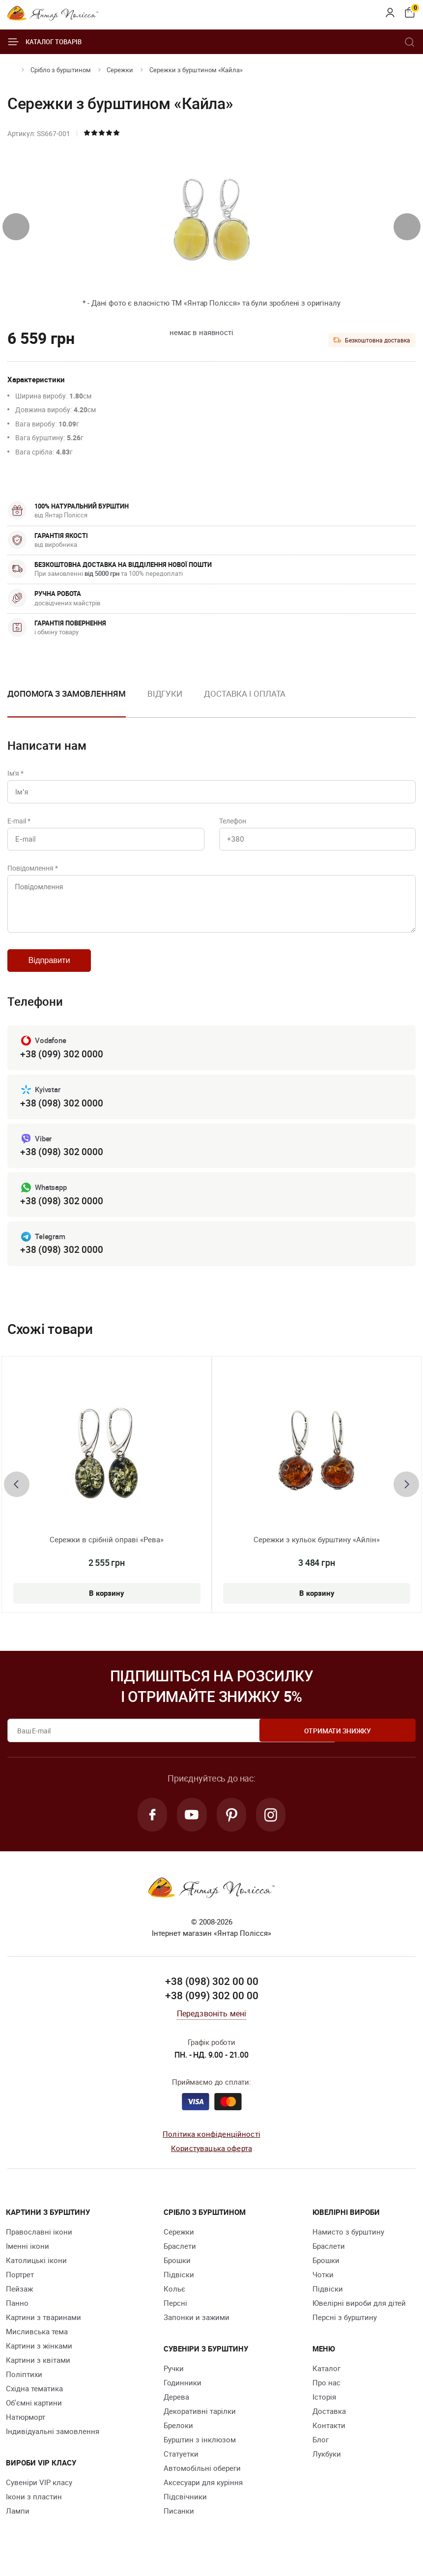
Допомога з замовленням (66, 693)
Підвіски (179, 2287)
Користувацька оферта (211, 2160)
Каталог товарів (44, 42)
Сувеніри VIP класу (39, 2494)
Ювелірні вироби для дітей (359, 2315)
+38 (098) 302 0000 (61, 1112)
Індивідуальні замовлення (52, 2443)
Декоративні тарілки (200, 2423)
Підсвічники (185, 2509)
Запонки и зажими (196, 2329)
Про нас (326, 2395)
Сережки (120, 70)
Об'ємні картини (34, 2415)
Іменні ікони (27, 2258)
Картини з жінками (39, 2358)
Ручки (174, 2380)
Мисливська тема (37, 2344)
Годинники (182, 2395)
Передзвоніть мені (212, 2025)
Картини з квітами (38, 2372)
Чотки (323, 2287)
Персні (175, 2315)
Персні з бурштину (344, 2329)
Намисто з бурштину (348, 2244)
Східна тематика (34, 2401)
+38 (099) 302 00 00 (211, 2008)
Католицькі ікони (36, 2272)
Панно (17, 2315)
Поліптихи (24, 2386)
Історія (324, 2409)
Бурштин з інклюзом (200, 2452)
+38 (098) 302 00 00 (211, 1994)
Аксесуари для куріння (203, 2494)
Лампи (17, 2523)
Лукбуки (326, 2466)
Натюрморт (25, 2429)
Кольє (174, 2301)
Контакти (328, 2437)
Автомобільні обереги (202, 2480)
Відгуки (164, 693)
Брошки (177, 2272)
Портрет (20, 2287)
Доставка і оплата (244, 693)
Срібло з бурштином (60, 70)
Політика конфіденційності (211, 2146)
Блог (320, 2452)
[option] (165, 701)
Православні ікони (39, 2244)
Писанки (179, 2523)
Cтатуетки (181, 2466)
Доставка (329, 2423)
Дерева (176, 2409)
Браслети (180, 2258)
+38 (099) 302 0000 (61, 1063)
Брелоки (178, 2437)
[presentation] (15, 226)
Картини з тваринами (43, 2329)
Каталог (326, 2380)
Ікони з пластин (34, 2509)
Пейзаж (19, 2301)
